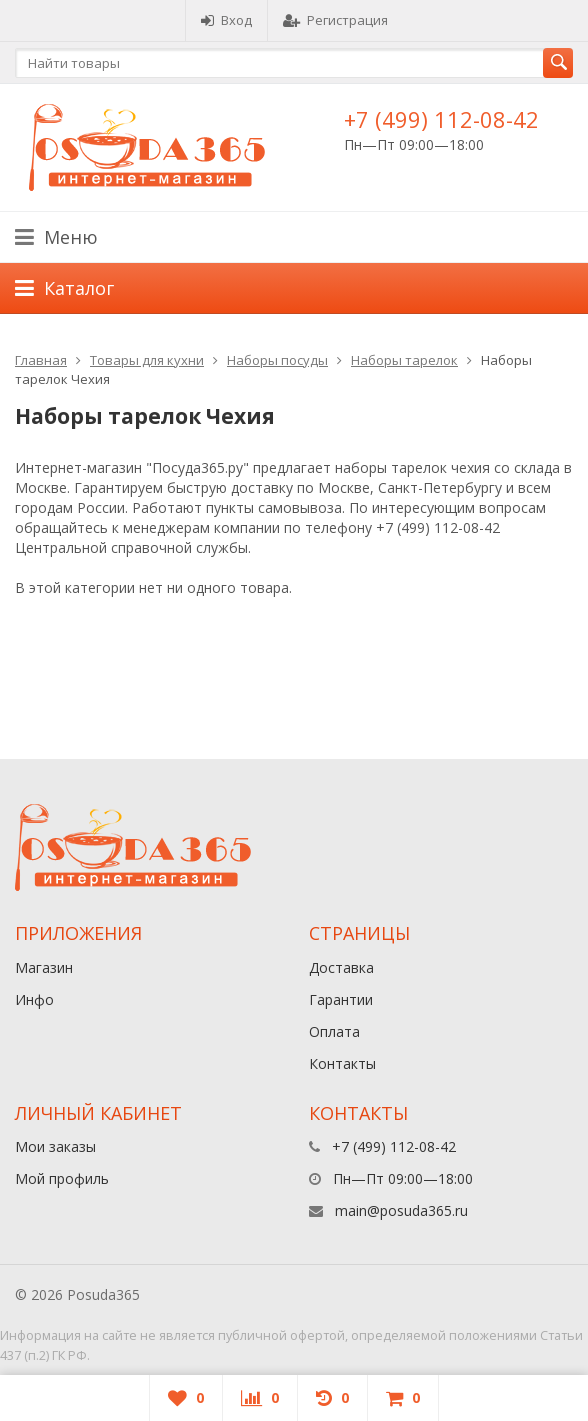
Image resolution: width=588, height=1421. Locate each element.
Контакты (342, 1063)
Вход (226, 20)
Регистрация (335, 20)
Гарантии (341, 999)
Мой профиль (62, 1178)
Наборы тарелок (404, 360)
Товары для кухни (147, 360)
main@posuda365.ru (401, 1210)
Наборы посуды (277, 360)
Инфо (34, 999)
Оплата (334, 1031)
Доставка (341, 967)
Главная (41, 360)
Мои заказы (55, 1146)
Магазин (44, 967)
